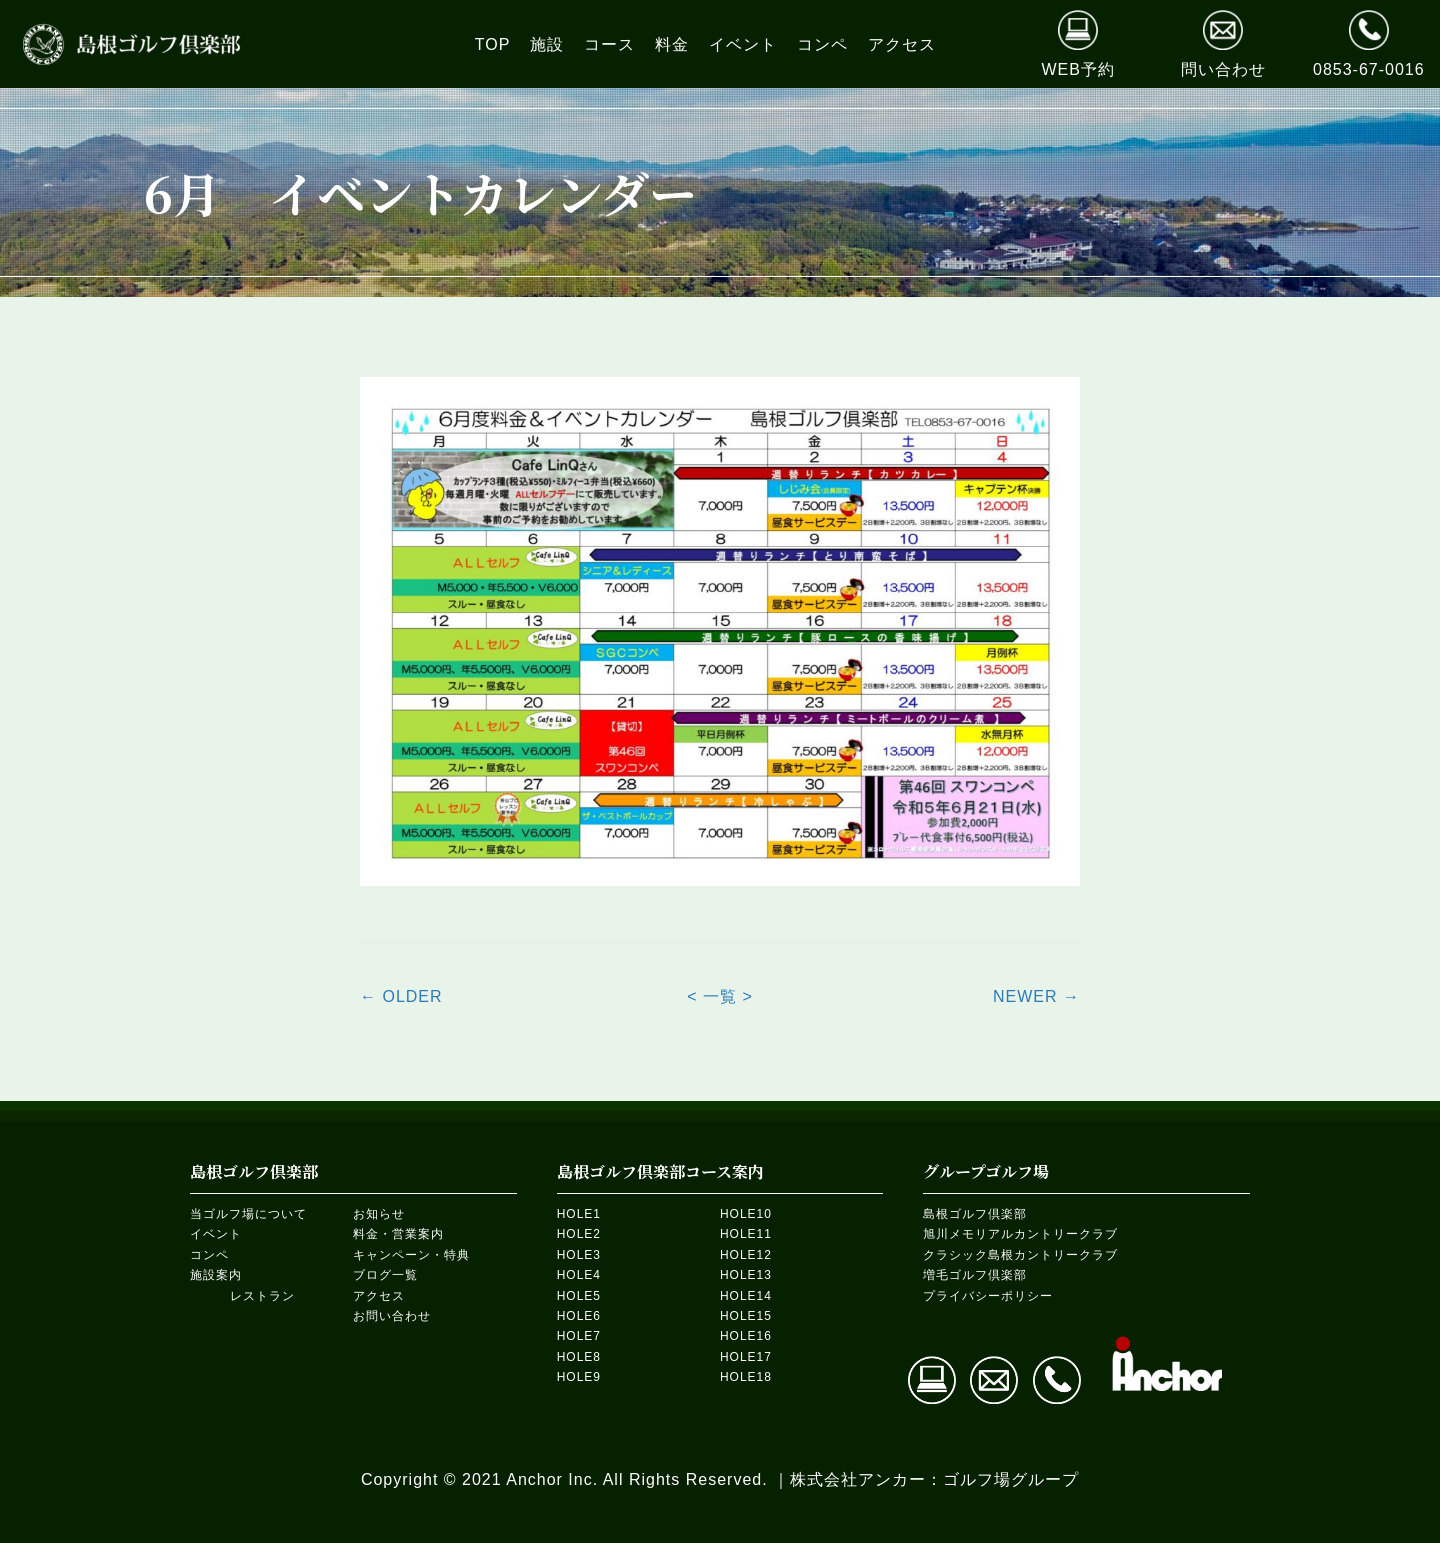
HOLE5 (579, 1296)
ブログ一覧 (385, 1275)
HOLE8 (579, 1357)
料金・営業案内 (398, 1234)
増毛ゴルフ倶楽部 (975, 1275)
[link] (493, 44)
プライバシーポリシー (988, 1296)
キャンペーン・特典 (411, 1255)
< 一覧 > (720, 996)
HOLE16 (746, 1336)
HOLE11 (746, 1234)
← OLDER (401, 996)
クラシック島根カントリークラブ (1020, 1255)
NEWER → (1036, 996)
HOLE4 (579, 1275)
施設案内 (216, 1275)
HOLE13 (746, 1275)
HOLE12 (746, 1255)
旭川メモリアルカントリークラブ (1020, 1234)
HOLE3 (579, 1255)
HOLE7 (579, 1336)
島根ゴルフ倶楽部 (975, 1214)
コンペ (209, 1255)
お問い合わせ (392, 1316)
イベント (216, 1234)
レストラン (262, 1296)
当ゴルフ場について (248, 1214)
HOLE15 (746, 1316)
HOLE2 (579, 1234)
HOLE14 (746, 1296)
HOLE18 (746, 1377)
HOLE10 (746, 1214)
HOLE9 (579, 1377)
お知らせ (379, 1214)
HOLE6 (579, 1316)
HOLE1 (579, 1214)
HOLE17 (746, 1357)
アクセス (379, 1296)
